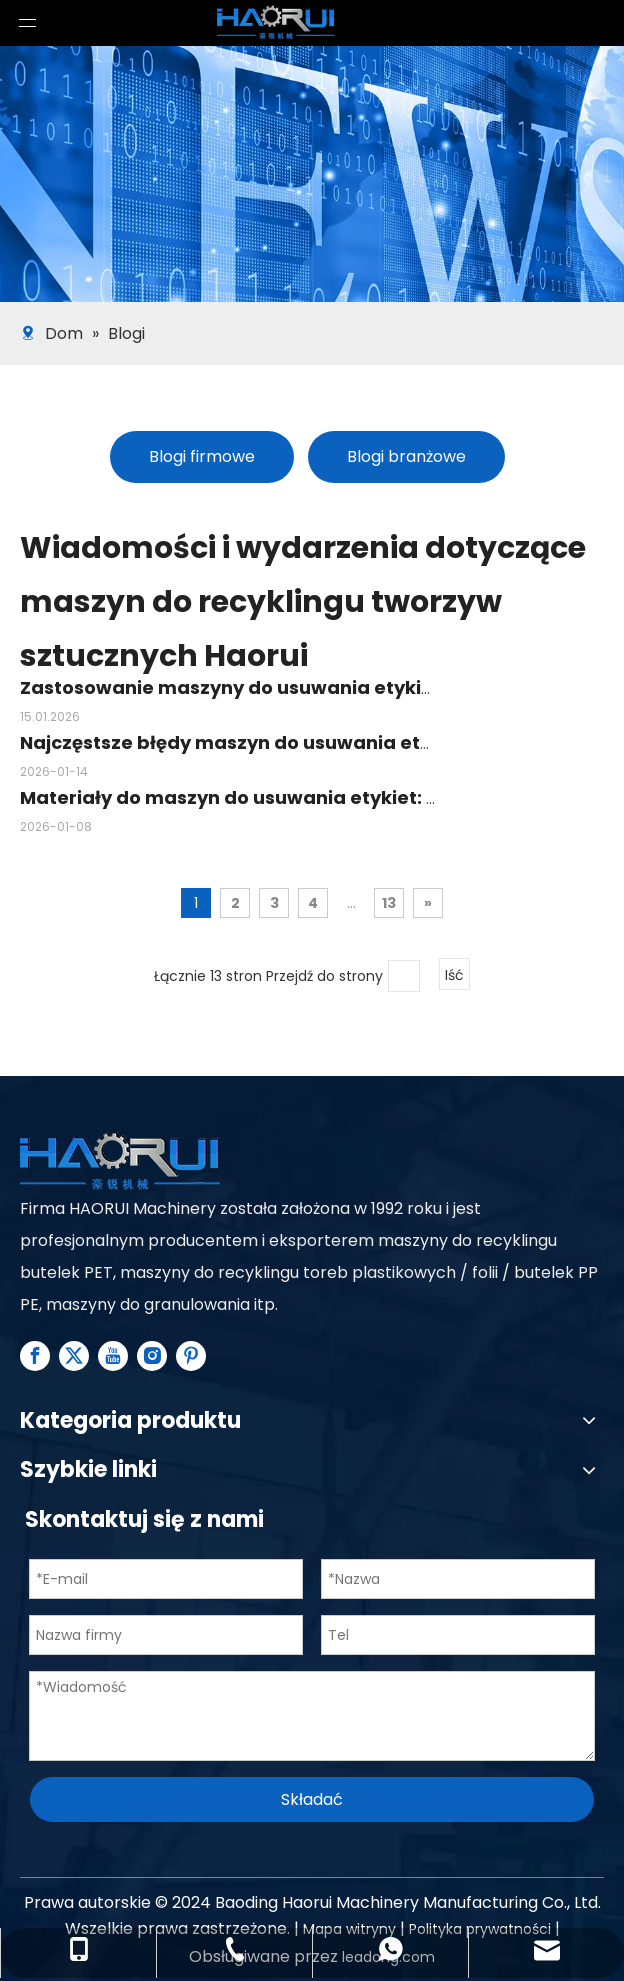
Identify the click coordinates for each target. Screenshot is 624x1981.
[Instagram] (152, 1356)
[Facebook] (35, 1356)
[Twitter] (74, 1356)
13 (389, 903)
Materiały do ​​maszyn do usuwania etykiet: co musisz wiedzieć (313, 797)
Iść (454, 975)
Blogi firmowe (202, 456)
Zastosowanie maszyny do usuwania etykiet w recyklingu (292, 687)
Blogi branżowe (406, 456)
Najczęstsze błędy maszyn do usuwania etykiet (243, 742)
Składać (312, 1799)
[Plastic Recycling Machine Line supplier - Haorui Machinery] (120, 1162)
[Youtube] (113, 1356)
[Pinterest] (191, 1356)
